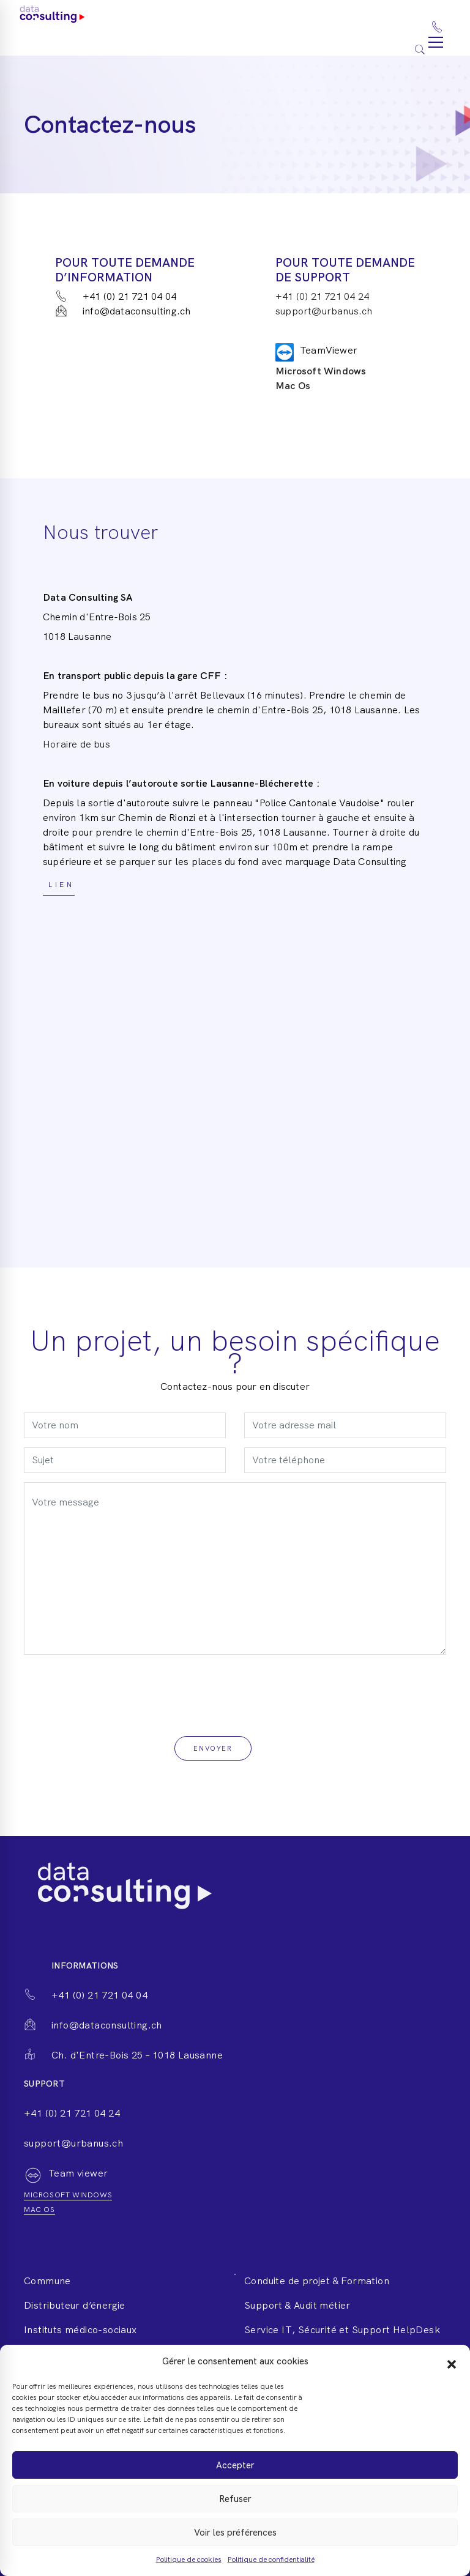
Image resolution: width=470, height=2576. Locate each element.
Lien (59, 884)
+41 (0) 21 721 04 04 (115, 296)
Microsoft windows (68, 2195)
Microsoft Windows (320, 371)
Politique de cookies (189, 2559)
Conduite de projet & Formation (316, 2280)
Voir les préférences (235, 2532)
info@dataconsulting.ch (122, 311)
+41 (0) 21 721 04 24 (322, 296)
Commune (47, 2280)
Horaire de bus (76, 744)
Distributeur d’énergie (74, 2305)
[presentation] (117, 1688)
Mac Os (292, 385)
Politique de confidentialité (271, 2559)
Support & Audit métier (297, 2305)
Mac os (39, 2209)
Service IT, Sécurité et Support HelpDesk (342, 2329)
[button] (452, 2361)
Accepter (235, 2465)
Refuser (235, 2499)
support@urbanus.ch (324, 311)
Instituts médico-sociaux (80, 2329)
